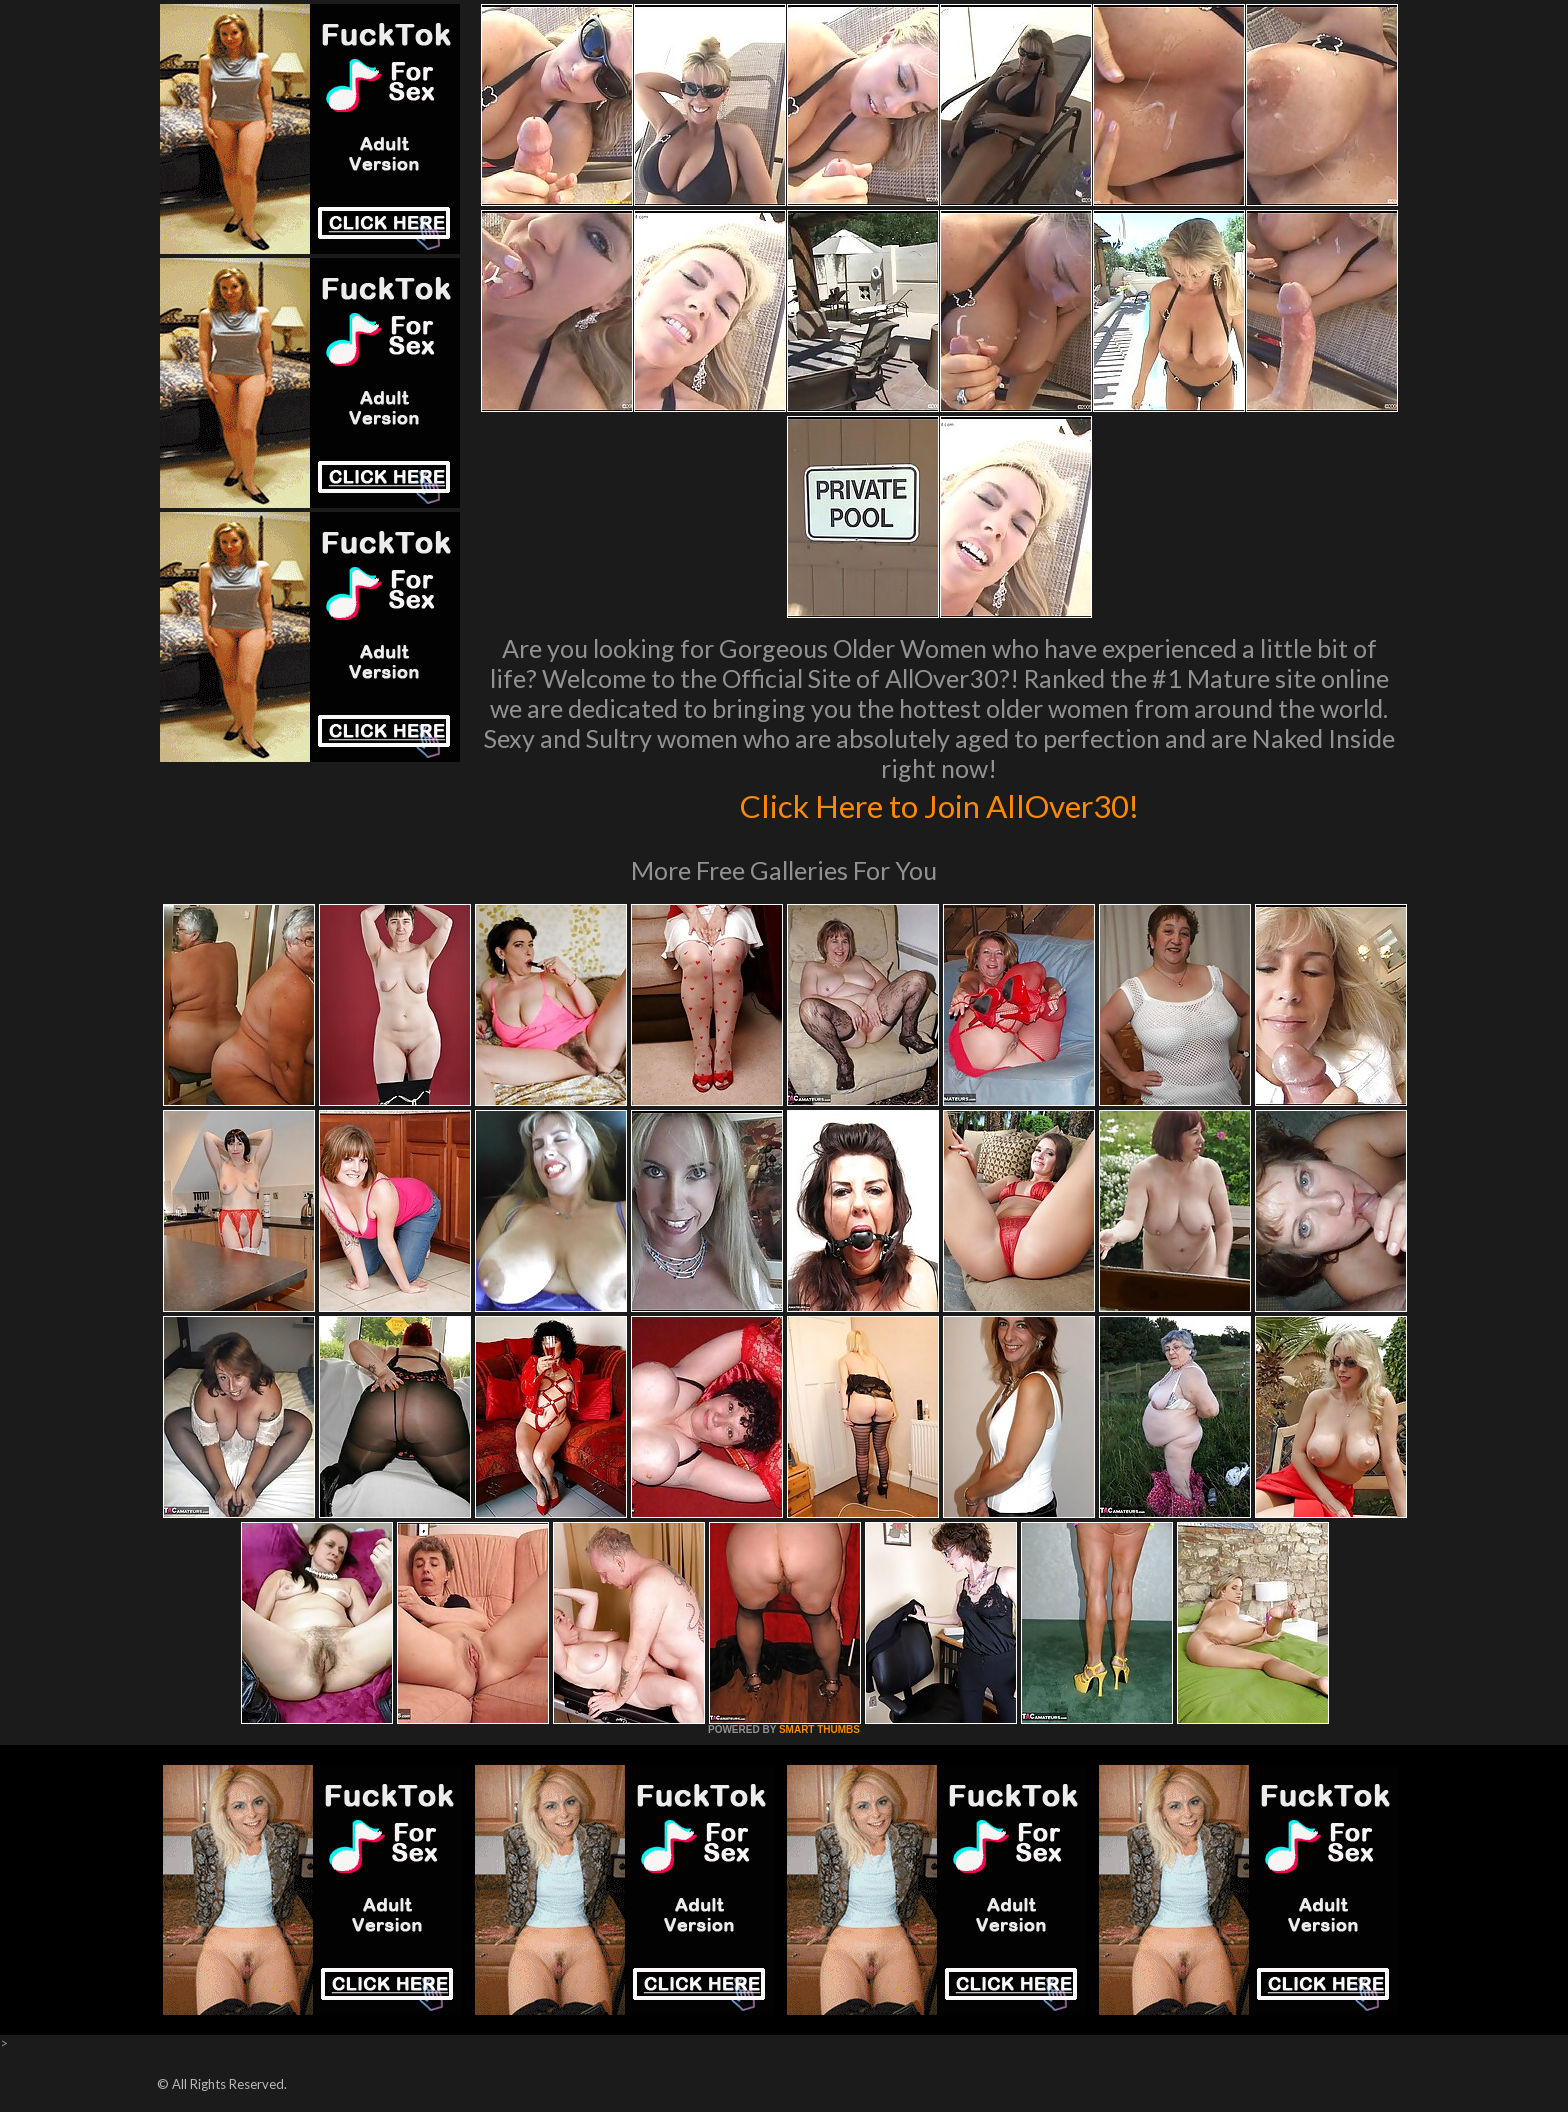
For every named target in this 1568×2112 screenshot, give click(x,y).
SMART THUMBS (819, 1729)
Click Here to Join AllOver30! (939, 804)
